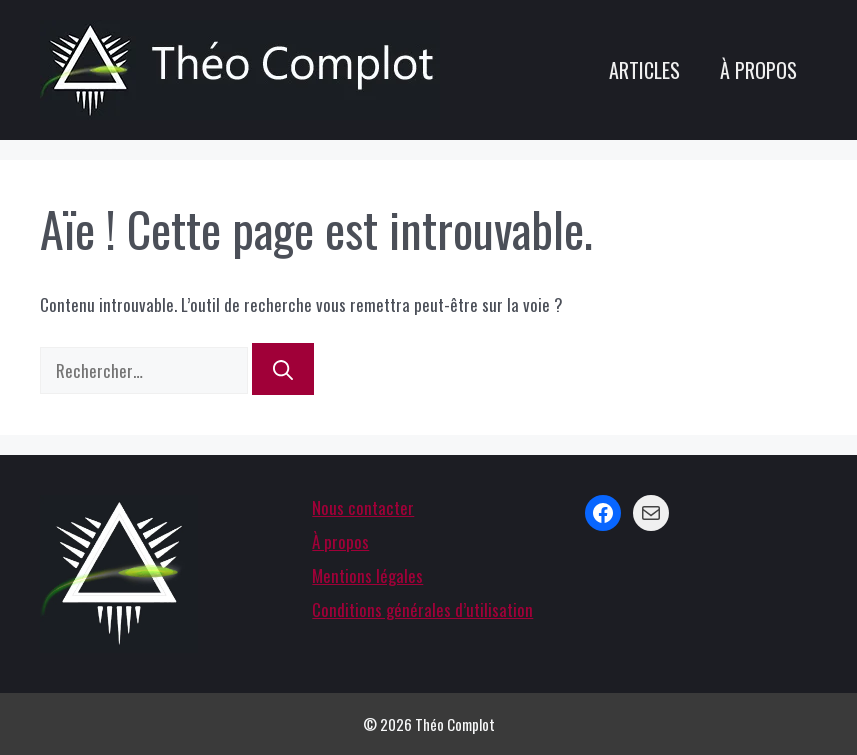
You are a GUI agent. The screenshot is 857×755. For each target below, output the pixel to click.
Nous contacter (363, 507)
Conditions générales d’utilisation (422, 609)
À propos (758, 70)
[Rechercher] (283, 369)
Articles (644, 70)
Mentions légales (367, 575)
